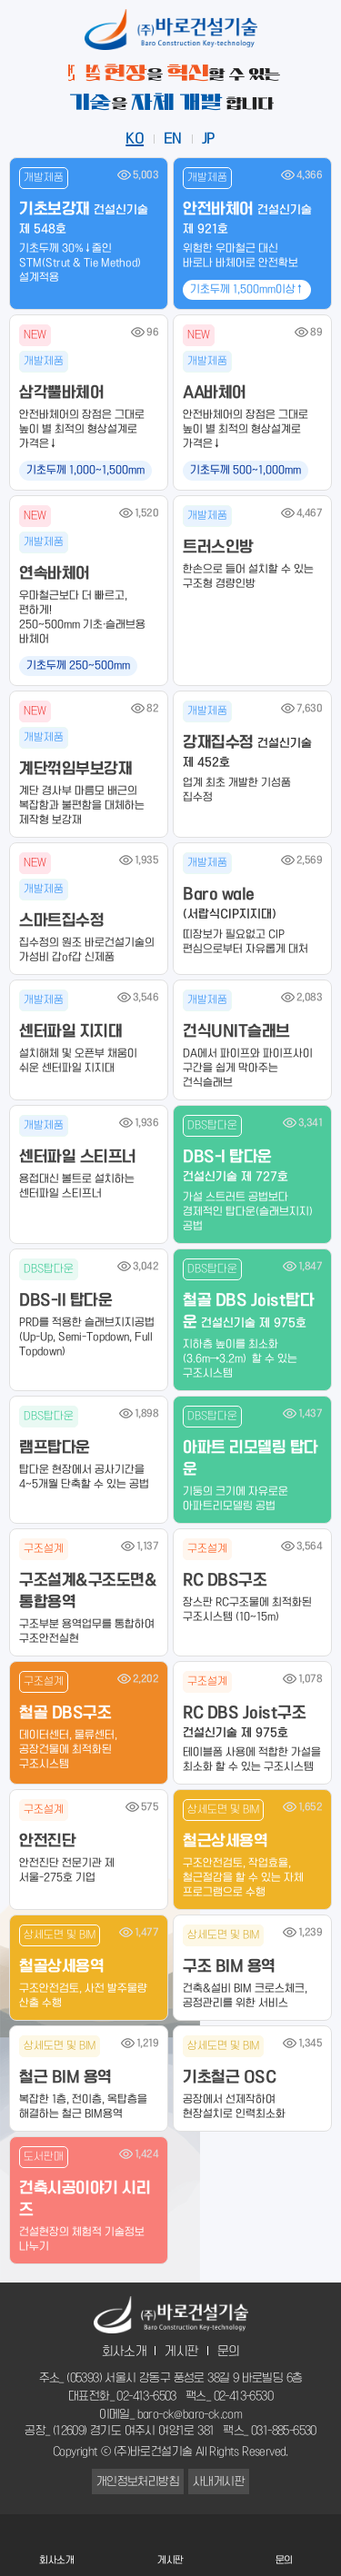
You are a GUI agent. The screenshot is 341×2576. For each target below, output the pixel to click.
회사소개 (124, 2351)
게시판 (181, 2351)
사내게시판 (219, 2481)
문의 (228, 2351)
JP (209, 139)
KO (134, 139)
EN (173, 139)
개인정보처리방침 (137, 2481)
